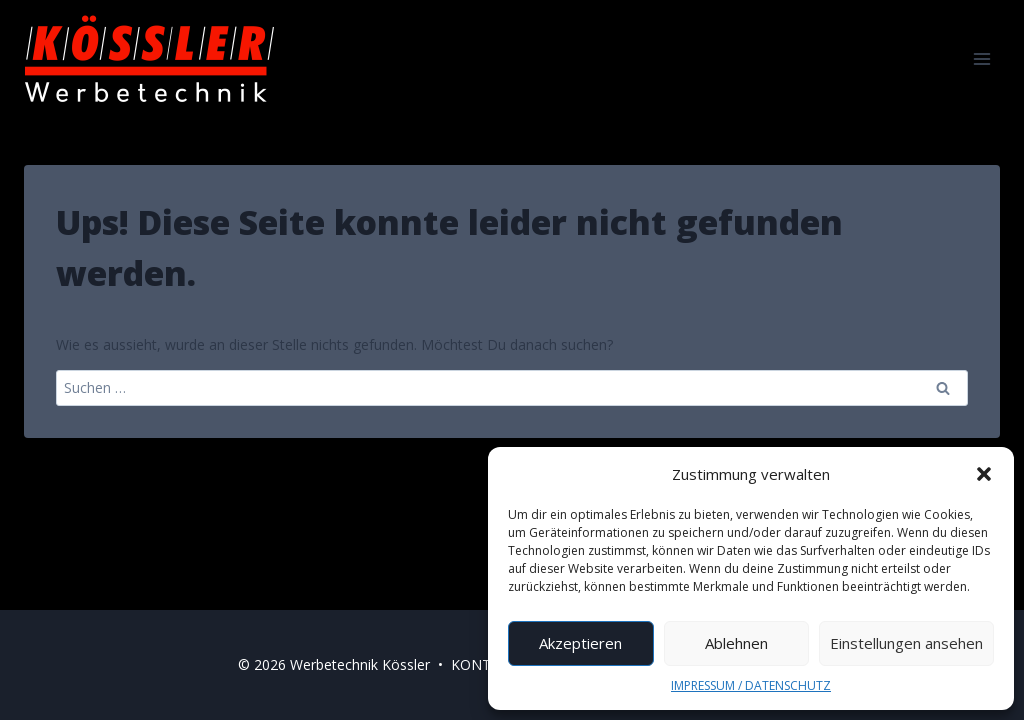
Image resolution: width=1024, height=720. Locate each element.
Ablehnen (736, 643)
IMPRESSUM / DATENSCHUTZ (751, 685)
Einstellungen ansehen (906, 643)
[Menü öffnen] (981, 58)
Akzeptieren (580, 643)
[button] (984, 474)
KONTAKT (484, 664)
